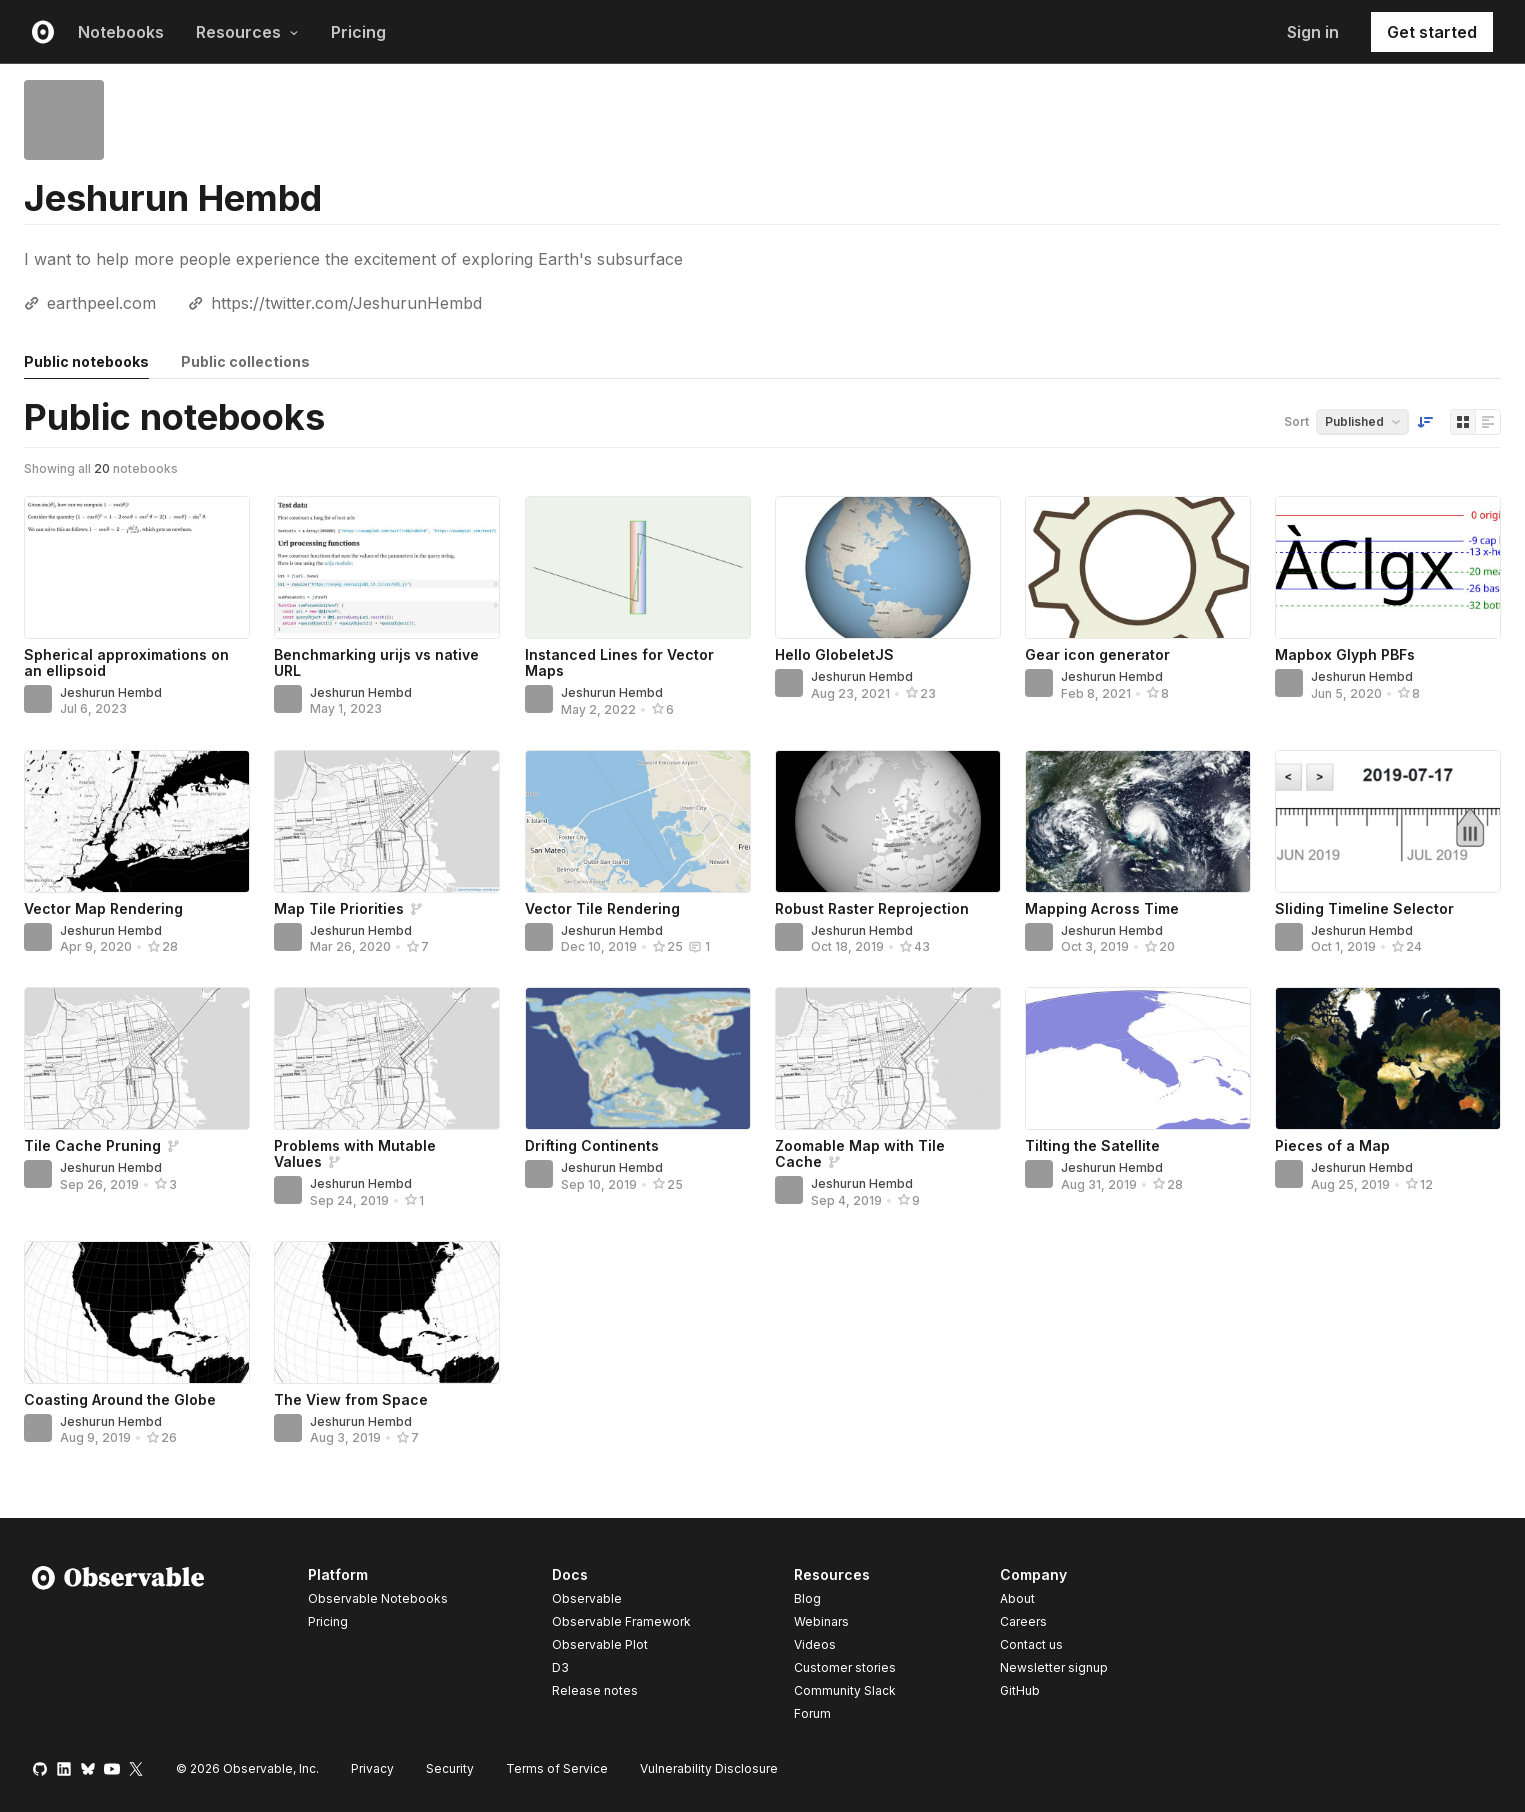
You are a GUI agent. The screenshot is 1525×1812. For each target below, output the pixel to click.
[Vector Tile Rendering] (638, 821)
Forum (812, 1713)
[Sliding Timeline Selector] (1388, 821)
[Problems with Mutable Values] (387, 1058)
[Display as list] (1488, 422)
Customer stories (845, 1667)
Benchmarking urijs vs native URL (376, 662)
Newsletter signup (1054, 1668)
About (1017, 1598)
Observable (587, 1598)
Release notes (595, 1690)
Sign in (1313, 32)
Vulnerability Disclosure (709, 1768)
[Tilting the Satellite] (1138, 1058)
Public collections (245, 361)
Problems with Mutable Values (355, 1153)
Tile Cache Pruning (92, 1145)
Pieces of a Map (1332, 1145)
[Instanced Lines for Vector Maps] (638, 567)
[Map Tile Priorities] (387, 821)
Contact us (1031, 1645)
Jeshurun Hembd (111, 692)
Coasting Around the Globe (120, 1399)
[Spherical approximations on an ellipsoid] (137, 567)
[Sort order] (1425, 422)
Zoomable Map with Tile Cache (860, 1153)
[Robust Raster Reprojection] (888, 821)
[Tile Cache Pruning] (137, 1058)
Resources (247, 32)
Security (450, 1768)
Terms (557, 1768)
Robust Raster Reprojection (872, 908)
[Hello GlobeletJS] (888, 567)
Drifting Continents (592, 1145)
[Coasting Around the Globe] (137, 1312)
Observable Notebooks (378, 1598)
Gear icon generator (1097, 654)
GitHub (1020, 1690)
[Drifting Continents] (638, 1058)
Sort (1296, 421)
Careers (1023, 1621)
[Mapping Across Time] (1138, 821)
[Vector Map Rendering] (137, 821)
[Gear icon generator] (1138, 567)
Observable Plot (600, 1644)
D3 (560, 1667)
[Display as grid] (1463, 422)
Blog (807, 1598)
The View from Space (351, 1399)
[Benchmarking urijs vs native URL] (387, 567)
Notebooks (121, 32)
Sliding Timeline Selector (1364, 908)
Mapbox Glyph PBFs (1345, 654)
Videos (815, 1644)
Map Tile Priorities (339, 908)
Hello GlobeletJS (834, 654)
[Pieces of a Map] (1388, 1058)
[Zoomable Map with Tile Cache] (888, 1058)
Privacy (372, 1768)
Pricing (358, 32)
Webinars (821, 1621)
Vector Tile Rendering (602, 908)
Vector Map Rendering (103, 908)
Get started (1432, 32)
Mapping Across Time (1102, 908)
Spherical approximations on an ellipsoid (126, 662)
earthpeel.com (101, 303)
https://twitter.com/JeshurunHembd (346, 303)
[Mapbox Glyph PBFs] (1388, 567)
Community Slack (845, 1690)
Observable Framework (621, 1621)
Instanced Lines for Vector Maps (619, 662)
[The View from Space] (387, 1312)
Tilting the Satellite (1092, 1145)
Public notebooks (86, 361)
